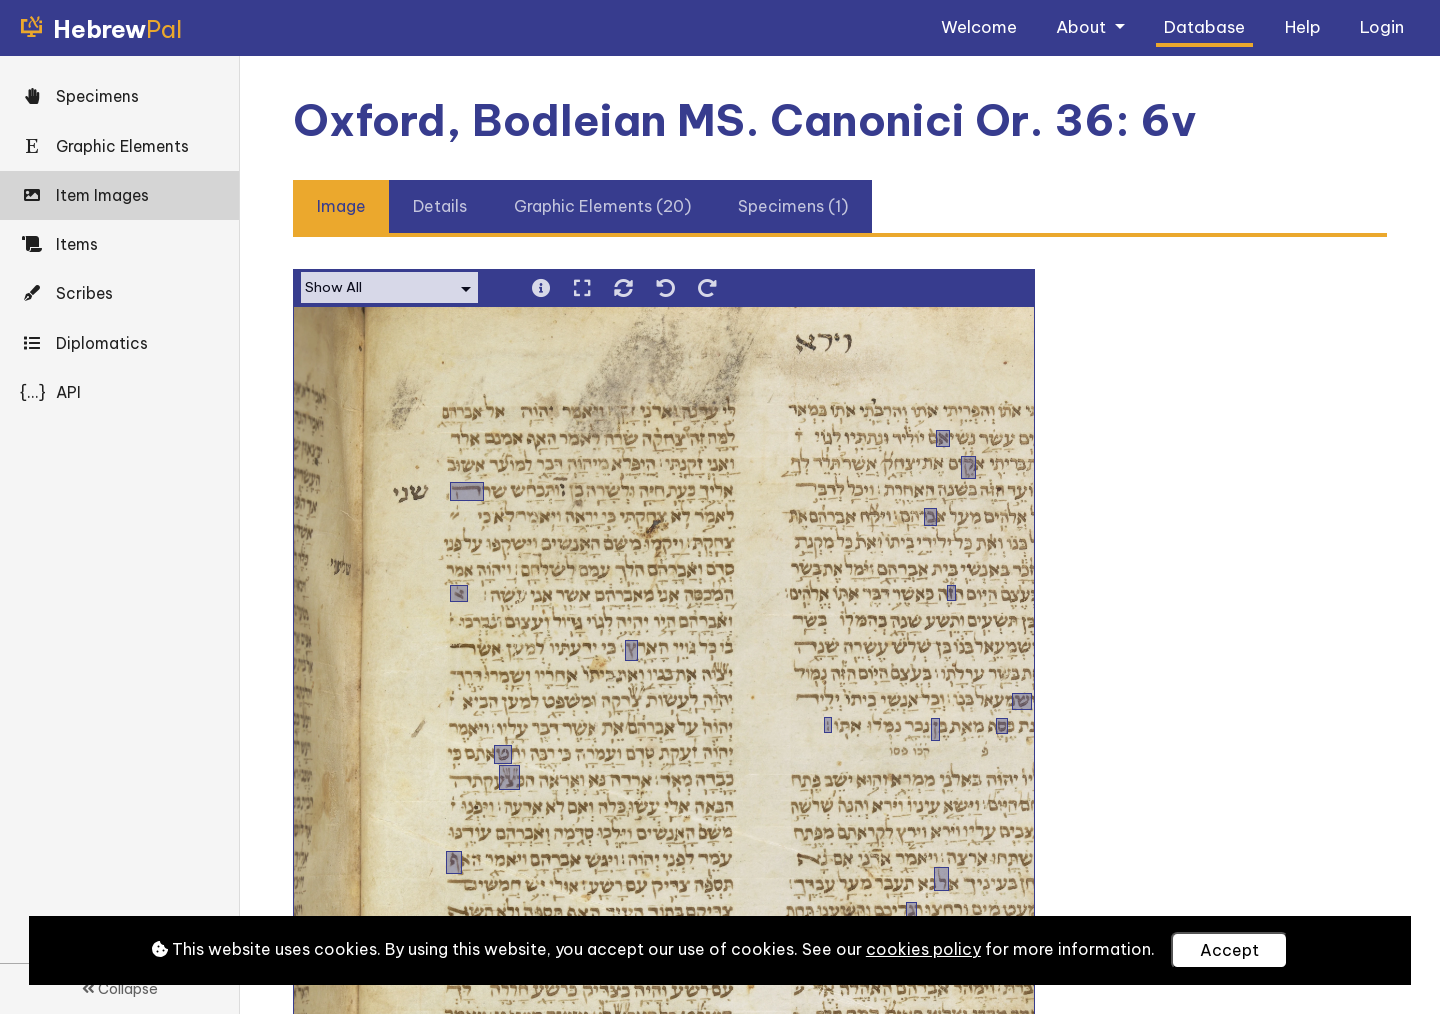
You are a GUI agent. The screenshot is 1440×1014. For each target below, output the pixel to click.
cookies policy (923, 949)
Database (1204, 26)
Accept (1229, 950)
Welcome (979, 26)
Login (1382, 26)
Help (1303, 26)
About (1083, 26)
